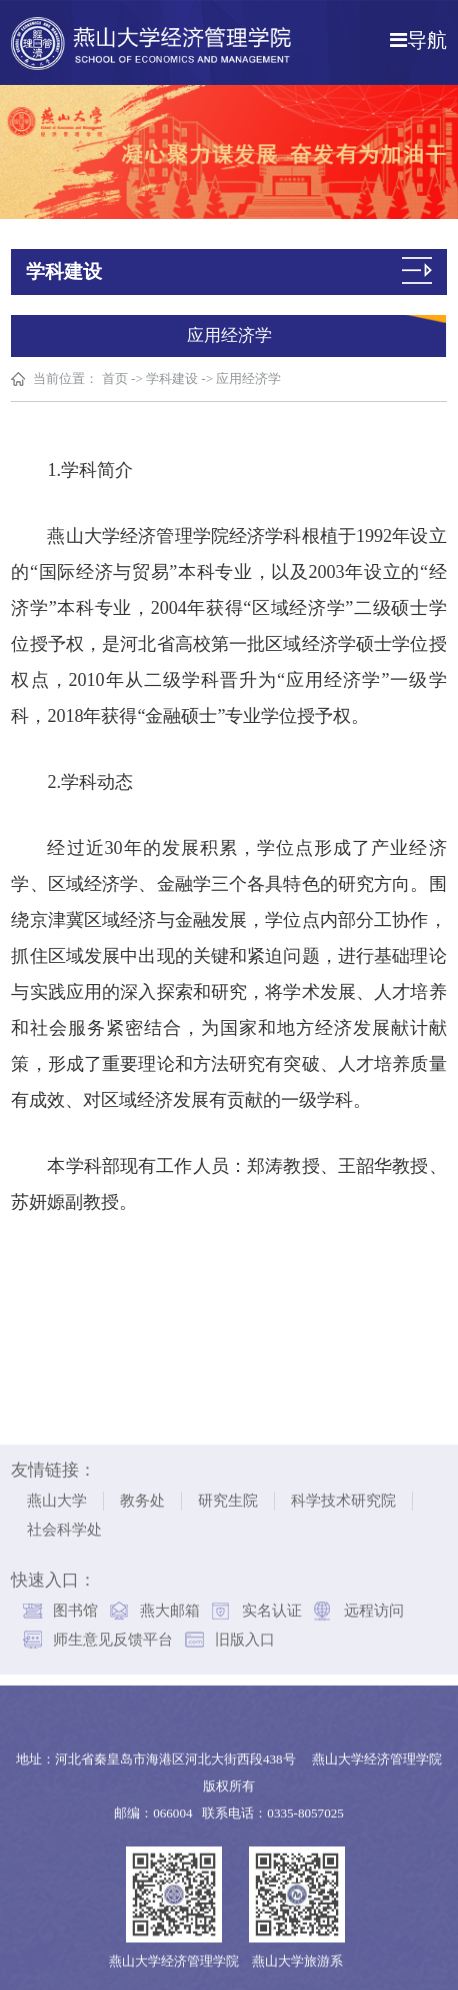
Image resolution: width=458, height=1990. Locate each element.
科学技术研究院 (343, 1494)
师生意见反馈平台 (113, 1633)
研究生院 (228, 1494)
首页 (115, 378)
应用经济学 (249, 378)
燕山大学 (57, 1494)
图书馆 (75, 1604)
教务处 (142, 1494)
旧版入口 (245, 1633)
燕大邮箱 (170, 1604)
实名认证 (272, 1604)
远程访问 (374, 1604)
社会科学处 (64, 1523)
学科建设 (173, 378)
